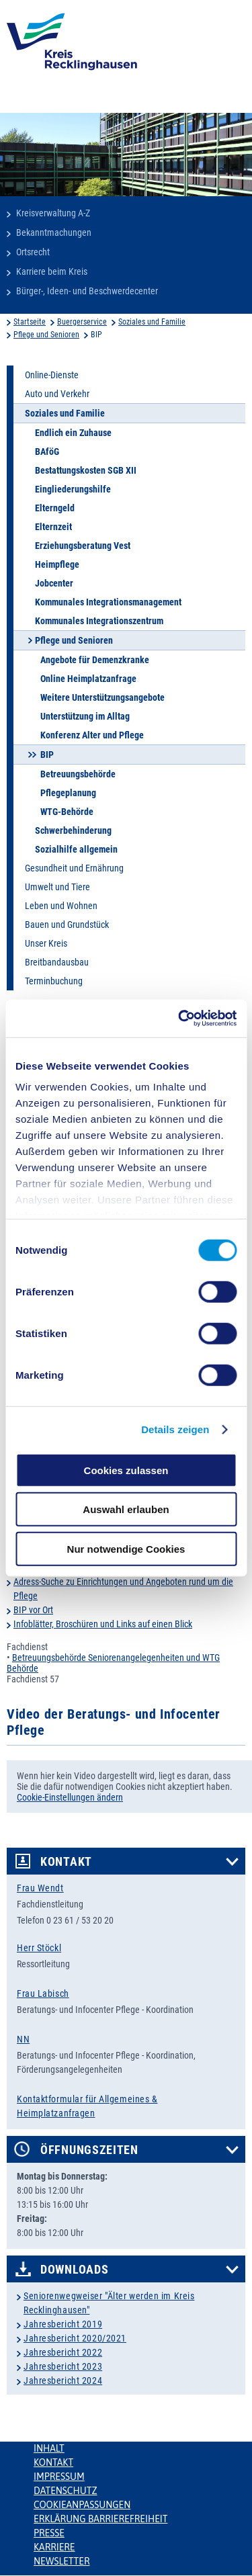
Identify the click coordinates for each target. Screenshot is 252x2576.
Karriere (54, 2547)
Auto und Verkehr (57, 393)
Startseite (29, 322)
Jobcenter (54, 583)
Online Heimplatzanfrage (88, 678)
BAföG (47, 451)
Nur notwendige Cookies (126, 1548)
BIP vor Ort (33, 1609)
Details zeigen (175, 1429)
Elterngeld (55, 508)
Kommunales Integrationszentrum (99, 620)
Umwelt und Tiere (57, 887)
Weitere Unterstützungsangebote (102, 697)
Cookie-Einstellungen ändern (70, 1797)
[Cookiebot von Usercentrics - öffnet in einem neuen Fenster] (179, 1018)
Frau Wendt (40, 1888)
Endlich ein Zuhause (73, 432)
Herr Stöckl (39, 1947)
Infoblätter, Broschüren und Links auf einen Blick (102, 1624)
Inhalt (49, 2448)
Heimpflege (57, 564)
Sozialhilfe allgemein (76, 849)
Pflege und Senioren (46, 334)
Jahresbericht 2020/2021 (75, 2338)
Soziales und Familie (151, 322)
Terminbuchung (54, 981)
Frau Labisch (43, 1993)
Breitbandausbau (57, 962)
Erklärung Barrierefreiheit (100, 2519)
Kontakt (66, 1862)
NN (23, 2039)
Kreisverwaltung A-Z (53, 213)
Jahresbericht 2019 (63, 2324)
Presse (49, 2533)
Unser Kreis (46, 943)
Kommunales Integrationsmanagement (108, 602)
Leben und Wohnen (61, 905)
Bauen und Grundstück (67, 924)
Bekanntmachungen (53, 232)
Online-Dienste (52, 375)
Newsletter (61, 2561)
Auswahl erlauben (126, 1509)
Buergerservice (82, 322)
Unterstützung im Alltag (85, 716)
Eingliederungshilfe (73, 489)
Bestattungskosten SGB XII (85, 470)
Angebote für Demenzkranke (94, 659)
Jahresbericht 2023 (63, 2366)
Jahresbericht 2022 (63, 2352)
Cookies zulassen (126, 1469)
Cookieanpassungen (82, 2504)
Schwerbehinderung (73, 830)
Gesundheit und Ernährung (74, 868)
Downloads (74, 2269)
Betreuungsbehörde (78, 774)
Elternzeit (53, 526)
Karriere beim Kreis (51, 271)
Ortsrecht (33, 252)
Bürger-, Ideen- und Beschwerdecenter (87, 291)
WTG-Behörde (66, 811)
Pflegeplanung (68, 792)
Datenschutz (65, 2490)
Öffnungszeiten (89, 2150)
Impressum (59, 2476)
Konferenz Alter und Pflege (92, 735)
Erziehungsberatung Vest (82, 545)
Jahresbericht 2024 (63, 2380)
